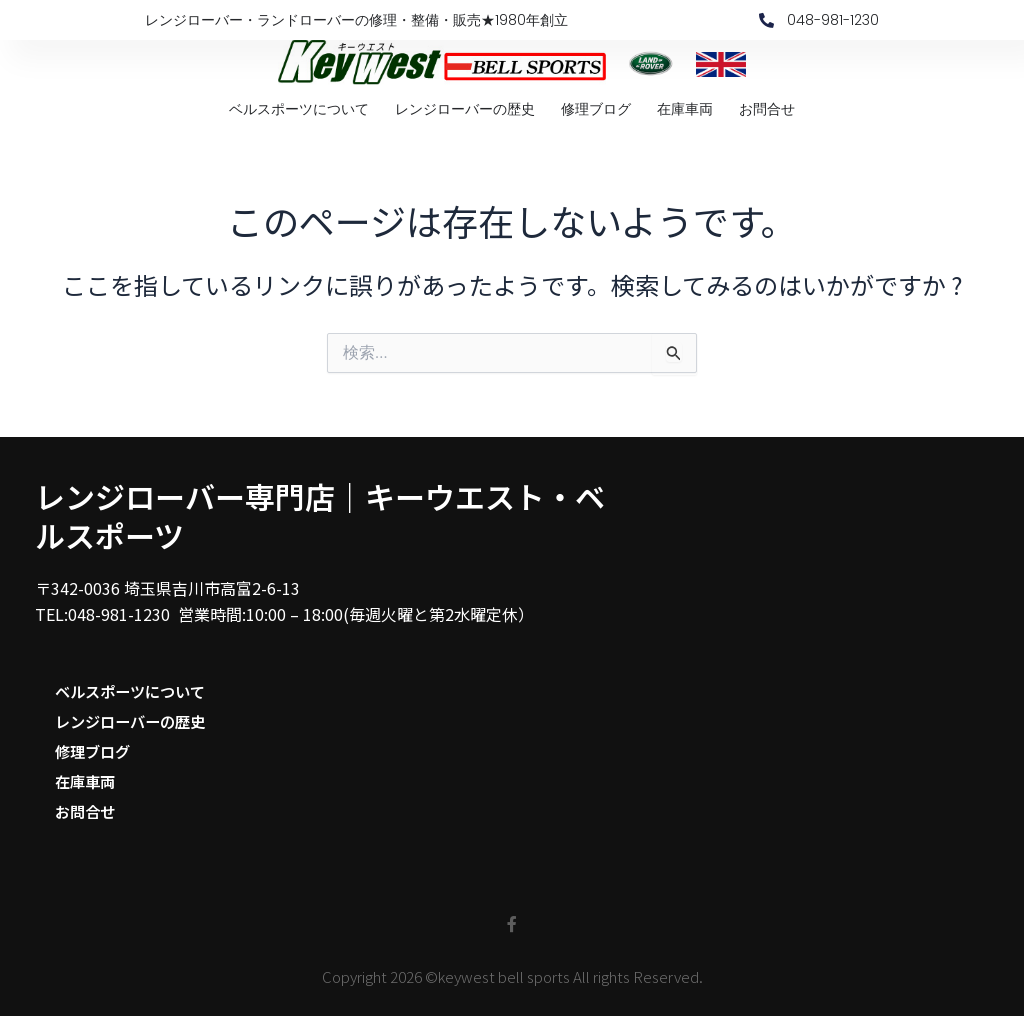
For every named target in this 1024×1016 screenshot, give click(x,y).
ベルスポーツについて (299, 109)
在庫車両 (685, 109)
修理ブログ (596, 109)
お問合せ (767, 109)
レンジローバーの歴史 (465, 109)
